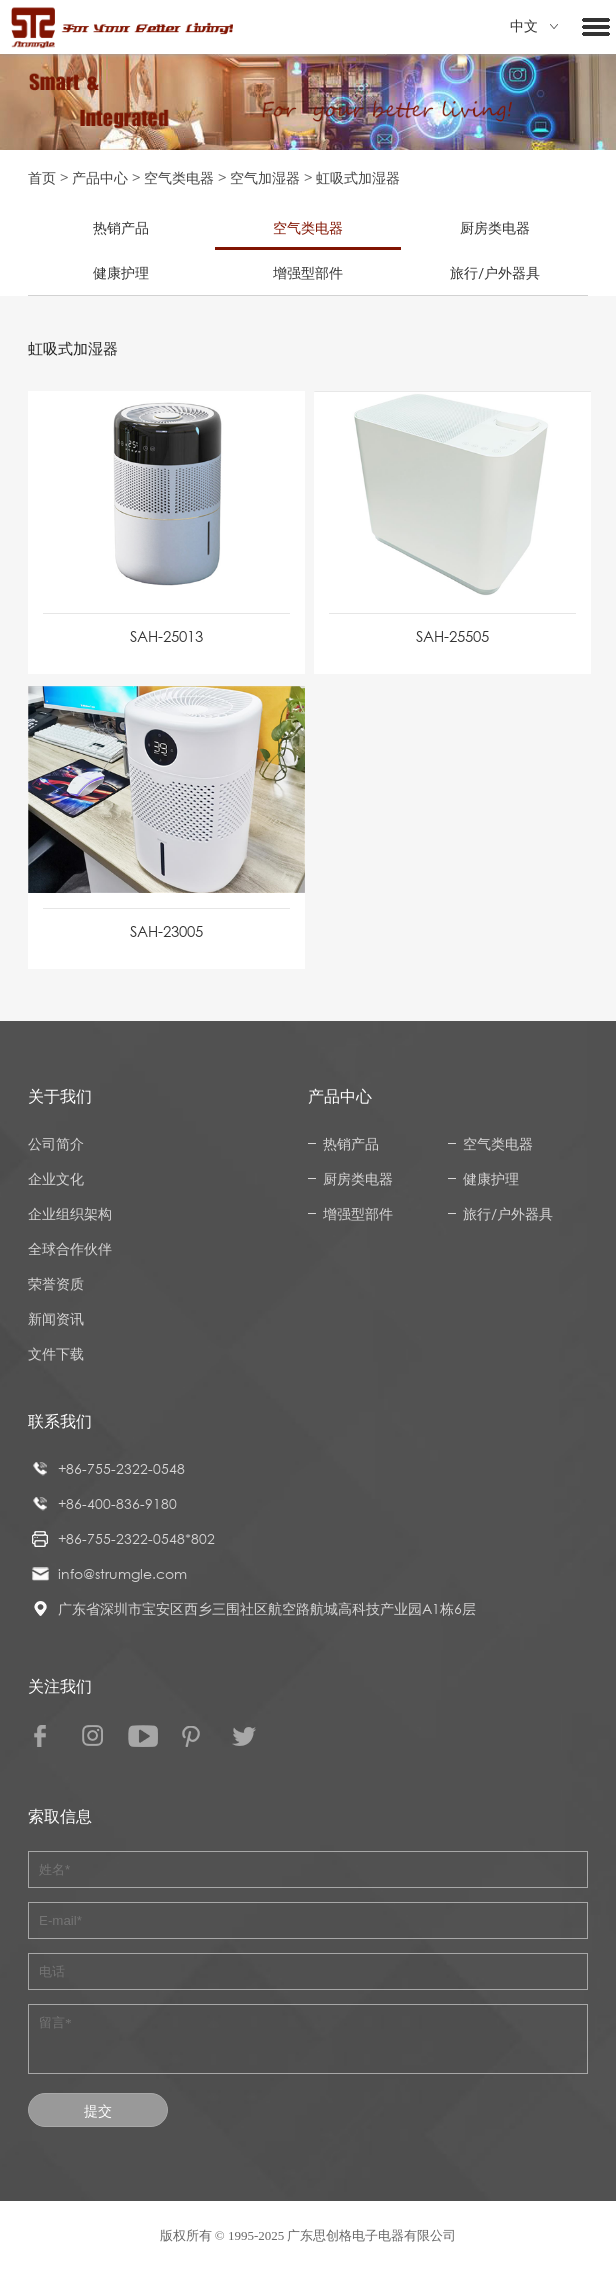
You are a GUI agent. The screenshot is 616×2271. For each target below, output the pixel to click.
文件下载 (56, 1353)
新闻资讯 (56, 1318)
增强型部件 (308, 272)
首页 (42, 177)
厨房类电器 (495, 227)
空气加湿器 (265, 177)
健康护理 (121, 272)
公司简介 (56, 1143)
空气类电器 (179, 177)
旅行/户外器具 (495, 272)
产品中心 (100, 177)
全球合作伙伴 (70, 1248)
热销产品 (121, 227)
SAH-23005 (166, 931)
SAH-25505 (452, 636)
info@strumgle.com (122, 1573)
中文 (534, 26)
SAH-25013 (166, 636)
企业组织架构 (70, 1213)
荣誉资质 (56, 1283)
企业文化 (56, 1178)
